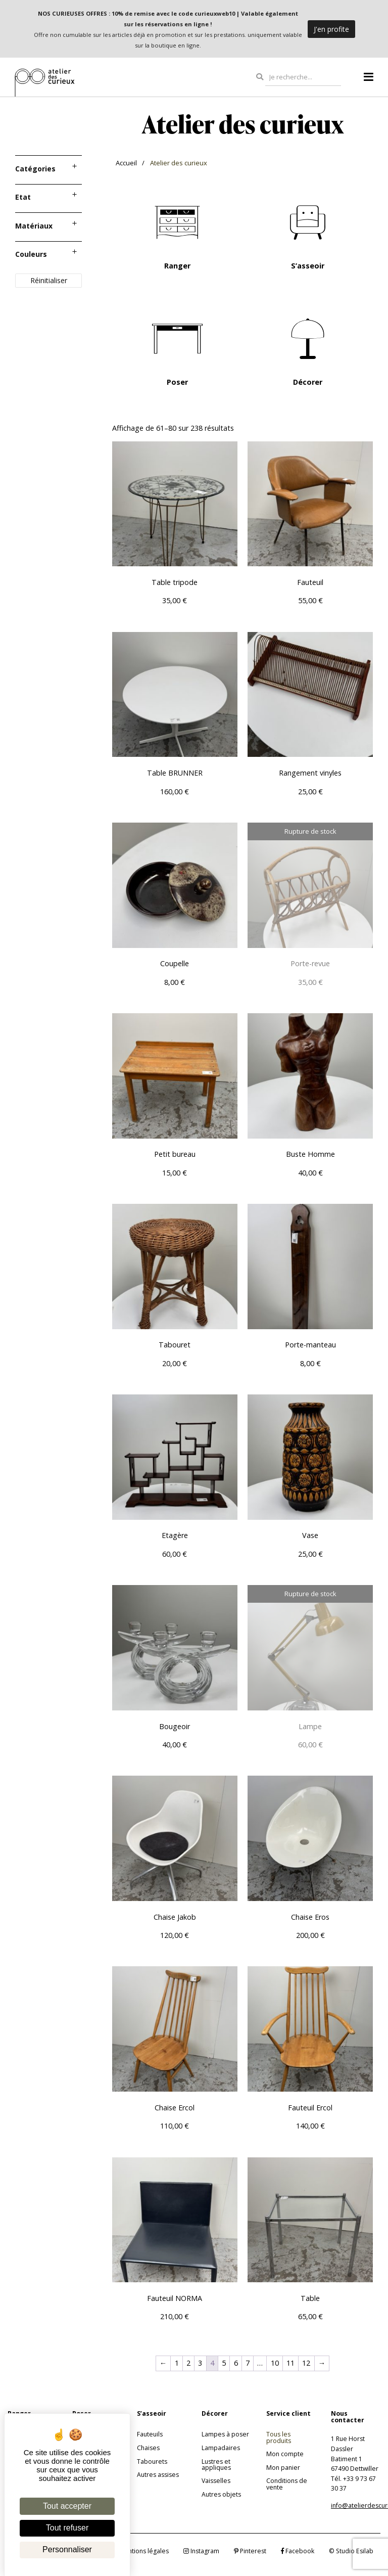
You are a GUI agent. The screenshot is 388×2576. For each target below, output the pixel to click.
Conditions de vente (286, 2483)
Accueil (126, 162)
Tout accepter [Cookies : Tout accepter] (67, 2506)
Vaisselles (216, 2480)
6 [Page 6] (236, 2363)
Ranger (177, 265)
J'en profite (331, 29)
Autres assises (158, 2474)
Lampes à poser (225, 2434)
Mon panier (283, 2467)
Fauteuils (150, 2434)
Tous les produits (278, 2437)
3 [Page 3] (200, 2363)
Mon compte (285, 2454)
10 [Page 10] (275, 2363)
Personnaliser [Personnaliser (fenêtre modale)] (67, 2549)
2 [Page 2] (188, 2363)
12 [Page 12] (306, 2363)
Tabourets (152, 2461)
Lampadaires (221, 2448)
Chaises (148, 2448)
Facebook (297, 2551)
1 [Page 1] (177, 2363)
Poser (177, 382)
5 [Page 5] (224, 2363)
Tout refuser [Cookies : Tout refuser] (67, 2527)
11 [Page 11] (290, 2363)
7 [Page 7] (248, 2363)
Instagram (201, 2551)
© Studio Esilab (351, 2551)
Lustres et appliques (216, 2464)
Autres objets (221, 2494)
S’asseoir (307, 265)
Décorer (307, 382)
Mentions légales (144, 2551)
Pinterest (250, 2551)
